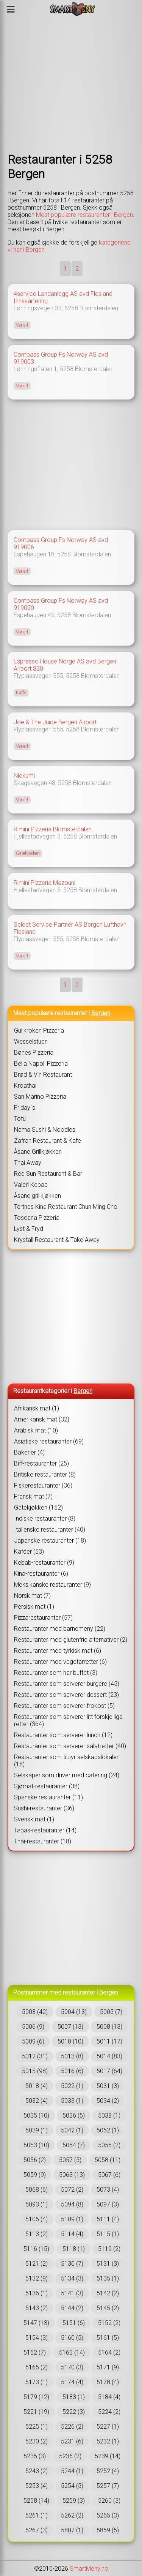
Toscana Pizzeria (36, 1217)
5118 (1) (73, 2248)
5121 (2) (36, 2263)
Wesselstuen (31, 1041)
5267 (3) (36, 2530)
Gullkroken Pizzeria (39, 1030)
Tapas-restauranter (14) (45, 1830)
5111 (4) (108, 2219)
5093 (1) (36, 2204)
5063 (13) (72, 2174)
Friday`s (24, 1107)
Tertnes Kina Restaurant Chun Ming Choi (66, 1206)
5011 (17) (109, 2041)
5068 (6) (36, 2189)
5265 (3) (108, 2515)
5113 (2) (36, 2234)
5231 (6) (72, 2441)
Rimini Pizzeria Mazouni (44, 882)
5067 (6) (109, 2174)
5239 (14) (107, 2456)
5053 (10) (36, 2145)
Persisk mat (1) (34, 1606)
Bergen (100, 1013)
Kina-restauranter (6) (41, 1573)
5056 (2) (34, 2160)
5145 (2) (108, 2308)
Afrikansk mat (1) (36, 1408)
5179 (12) (36, 2397)
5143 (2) (36, 2308)
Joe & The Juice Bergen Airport (55, 722)
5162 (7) (34, 2352)
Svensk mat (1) (34, 1819)
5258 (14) (36, 2500)
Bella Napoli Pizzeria (41, 1063)
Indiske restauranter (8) (44, 1518)
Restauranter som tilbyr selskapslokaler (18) (66, 1760)
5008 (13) (109, 2026)
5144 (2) (72, 2308)
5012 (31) (35, 2056)
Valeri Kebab (31, 1184)
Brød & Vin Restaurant (43, 1074)
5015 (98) (35, 2071)
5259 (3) (73, 2500)
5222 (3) (73, 2411)
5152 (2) (109, 2322)
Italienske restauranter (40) (49, 1529)
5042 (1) (72, 2130)
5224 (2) (109, 2411)
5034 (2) (108, 2100)
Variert (22, 325)
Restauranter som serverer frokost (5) (64, 1705)
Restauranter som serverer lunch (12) (63, 1735)
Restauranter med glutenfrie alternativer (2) (70, 1639)
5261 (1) (36, 2515)
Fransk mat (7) (33, 1496)
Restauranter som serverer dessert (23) (66, 1694)
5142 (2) (108, 2293)
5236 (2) (70, 2456)
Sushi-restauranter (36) (44, 1808)
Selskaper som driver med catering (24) (66, 1775)
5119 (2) (109, 2248)
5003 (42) (35, 2011)
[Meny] (11, 9)
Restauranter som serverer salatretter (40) (70, 1746)
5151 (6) (73, 2322)
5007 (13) (70, 2026)
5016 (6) (72, 2071)
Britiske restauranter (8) (45, 1474)
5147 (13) (36, 2322)
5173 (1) (36, 2382)
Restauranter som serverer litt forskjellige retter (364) (68, 1720)
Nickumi (24, 775)
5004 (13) (74, 2011)
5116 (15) (36, 2248)
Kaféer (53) (29, 1551)
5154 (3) (36, 2337)
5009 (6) (33, 2041)
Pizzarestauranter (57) (43, 1617)
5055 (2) (109, 2145)
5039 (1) (36, 2130)
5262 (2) (72, 2515)
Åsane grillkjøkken (37, 1195)
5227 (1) (108, 2426)
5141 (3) (72, 2293)
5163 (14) (72, 2352)
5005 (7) (111, 2011)
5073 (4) (108, 2189)
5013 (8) (72, 2056)
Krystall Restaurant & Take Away (57, 1239)
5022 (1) (72, 2086)
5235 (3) (34, 2456)
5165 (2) (36, 2367)
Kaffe (21, 692)
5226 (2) (72, 2426)
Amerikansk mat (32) (41, 1419)
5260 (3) (109, 2500)
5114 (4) (72, 2234)
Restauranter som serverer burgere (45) (66, 1683)
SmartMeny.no (89, 2568)
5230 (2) (36, 2441)
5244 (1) (72, 2471)
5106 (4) (36, 2219)
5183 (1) (73, 2397)
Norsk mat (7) (32, 1595)
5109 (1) (72, 2219)
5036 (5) (73, 2115)
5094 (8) (72, 2204)
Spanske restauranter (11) (48, 1797)
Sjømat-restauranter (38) (47, 1786)
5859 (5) (108, 2530)
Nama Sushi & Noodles (44, 1129)
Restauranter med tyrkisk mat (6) (57, 1650)
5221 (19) (36, 2411)
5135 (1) (108, 2278)
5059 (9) (34, 2174)
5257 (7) (108, 2485)
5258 (71, 308)
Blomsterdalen (99, 308)
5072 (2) (72, 2189)
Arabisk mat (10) (36, 1430)
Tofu (20, 1118)
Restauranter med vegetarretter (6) (60, 1661)
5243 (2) (36, 2471)
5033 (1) (72, 2100)
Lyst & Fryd (28, 1228)
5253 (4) (36, 2485)
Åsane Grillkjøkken (38, 1151)
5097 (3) (108, 2204)
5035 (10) (36, 2115)
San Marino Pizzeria (40, 1096)
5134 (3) (72, 2278)
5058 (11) (107, 2160)
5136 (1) (36, 2293)
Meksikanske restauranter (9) (52, 1584)
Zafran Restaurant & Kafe (47, 1140)
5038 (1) (109, 2115)
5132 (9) (36, 2278)
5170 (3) (72, 2367)
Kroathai (25, 1085)
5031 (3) (108, 2086)
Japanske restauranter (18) (50, 1540)
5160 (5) (72, 2337)
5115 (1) (108, 2234)
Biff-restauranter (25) (41, 1463)
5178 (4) (108, 2382)
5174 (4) (72, 2382)
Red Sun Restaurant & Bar (48, 1173)
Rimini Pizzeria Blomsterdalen (53, 829)
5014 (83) (109, 2056)
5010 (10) (70, 2041)
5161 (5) (108, 2337)
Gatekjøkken (28, 853)
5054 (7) (73, 2145)
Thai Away (27, 1162)
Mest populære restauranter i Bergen (84, 214)
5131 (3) (108, 2263)
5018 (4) (36, 2086)
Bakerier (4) (29, 1452)
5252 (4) (108, 2471)
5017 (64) (109, 2071)
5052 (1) (108, 2130)
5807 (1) (72, 2530)
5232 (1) (108, 2441)
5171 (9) (108, 2367)
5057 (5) (70, 2160)
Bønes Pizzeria (33, 1052)
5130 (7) (72, 2263)
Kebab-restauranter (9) (44, 1562)
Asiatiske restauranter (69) (49, 1441)
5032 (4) (36, 2100)
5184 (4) (109, 2397)
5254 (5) (72, 2485)
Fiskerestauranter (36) (43, 1485)
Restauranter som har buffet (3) (55, 1672)
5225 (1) (36, 2426)
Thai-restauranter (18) (42, 1841)
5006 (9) (33, 2026)
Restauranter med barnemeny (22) (59, 1628)
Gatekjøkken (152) (38, 1507)
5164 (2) (109, 2352)
